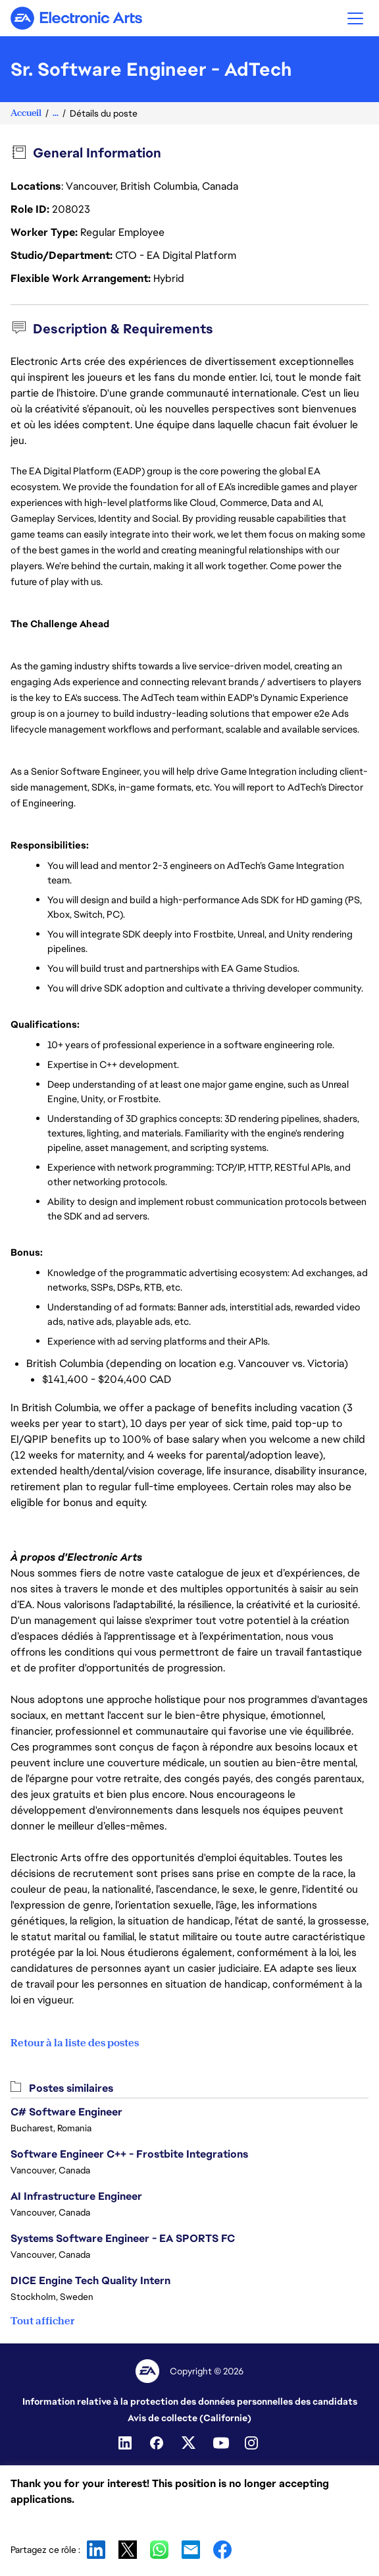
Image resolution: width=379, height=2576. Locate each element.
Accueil (26, 113)
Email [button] (191, 2549)
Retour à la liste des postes (75, 2043)
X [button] (127, 2549)
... (56, 113)
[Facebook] (158, 2443)
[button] (355, 18)
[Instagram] (253, 2443)
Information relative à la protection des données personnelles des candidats (189, 2401)
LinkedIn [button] (96, 2549)
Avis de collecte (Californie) (189, 2418)
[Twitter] (189, 2443)
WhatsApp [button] (159, 2549)
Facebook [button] (222, 2549)
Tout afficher (42, 2321)
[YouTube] (221, 2443)
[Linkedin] (126, 2443)
